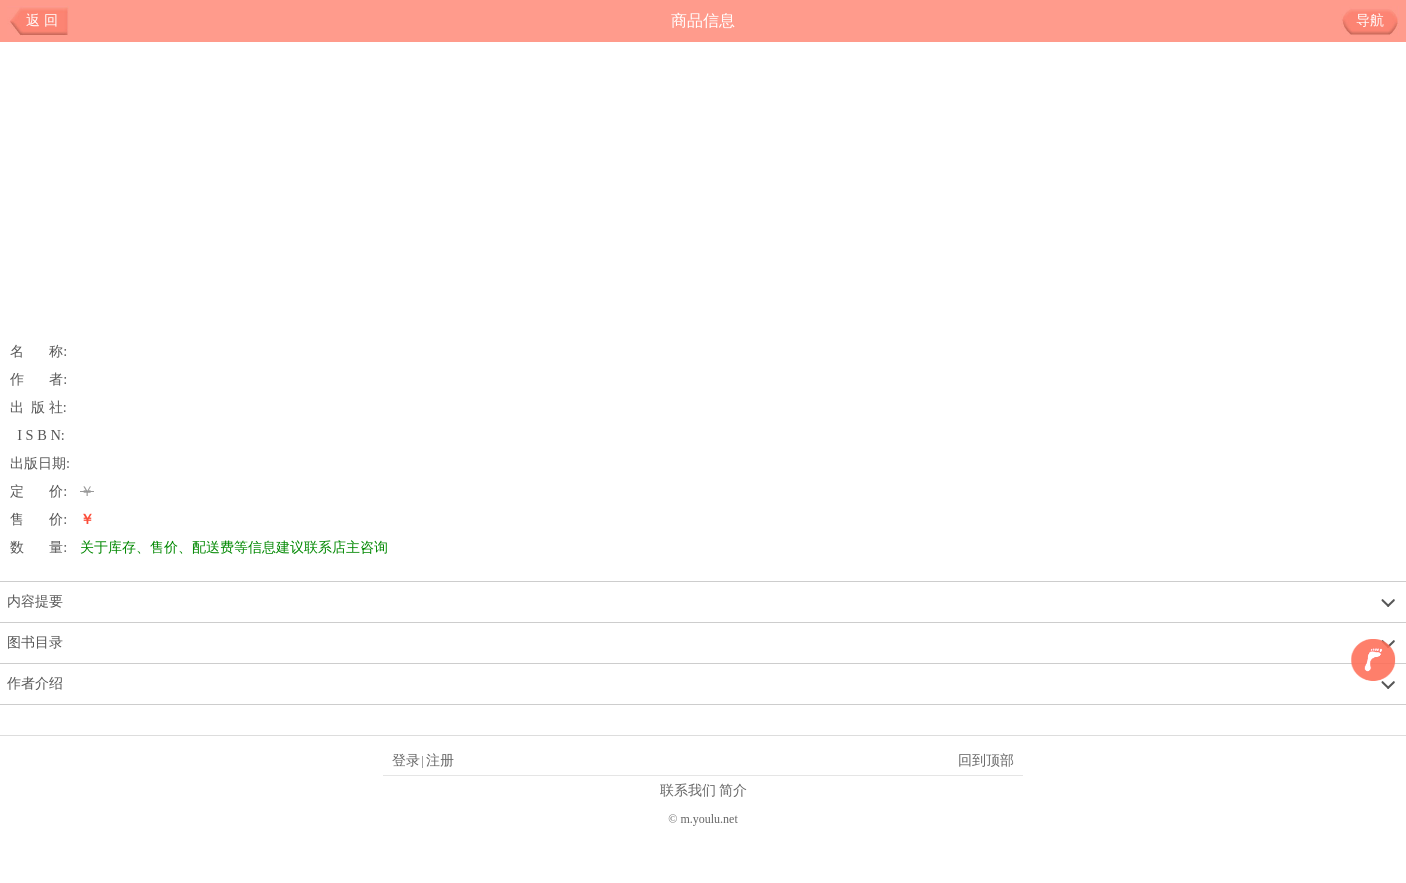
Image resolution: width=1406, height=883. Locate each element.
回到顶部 (986, 760)
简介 (733, 790)
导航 (1377, 21)
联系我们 (688, 790)
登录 (406, 760)
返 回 (42, 20)
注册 (440, 760)
